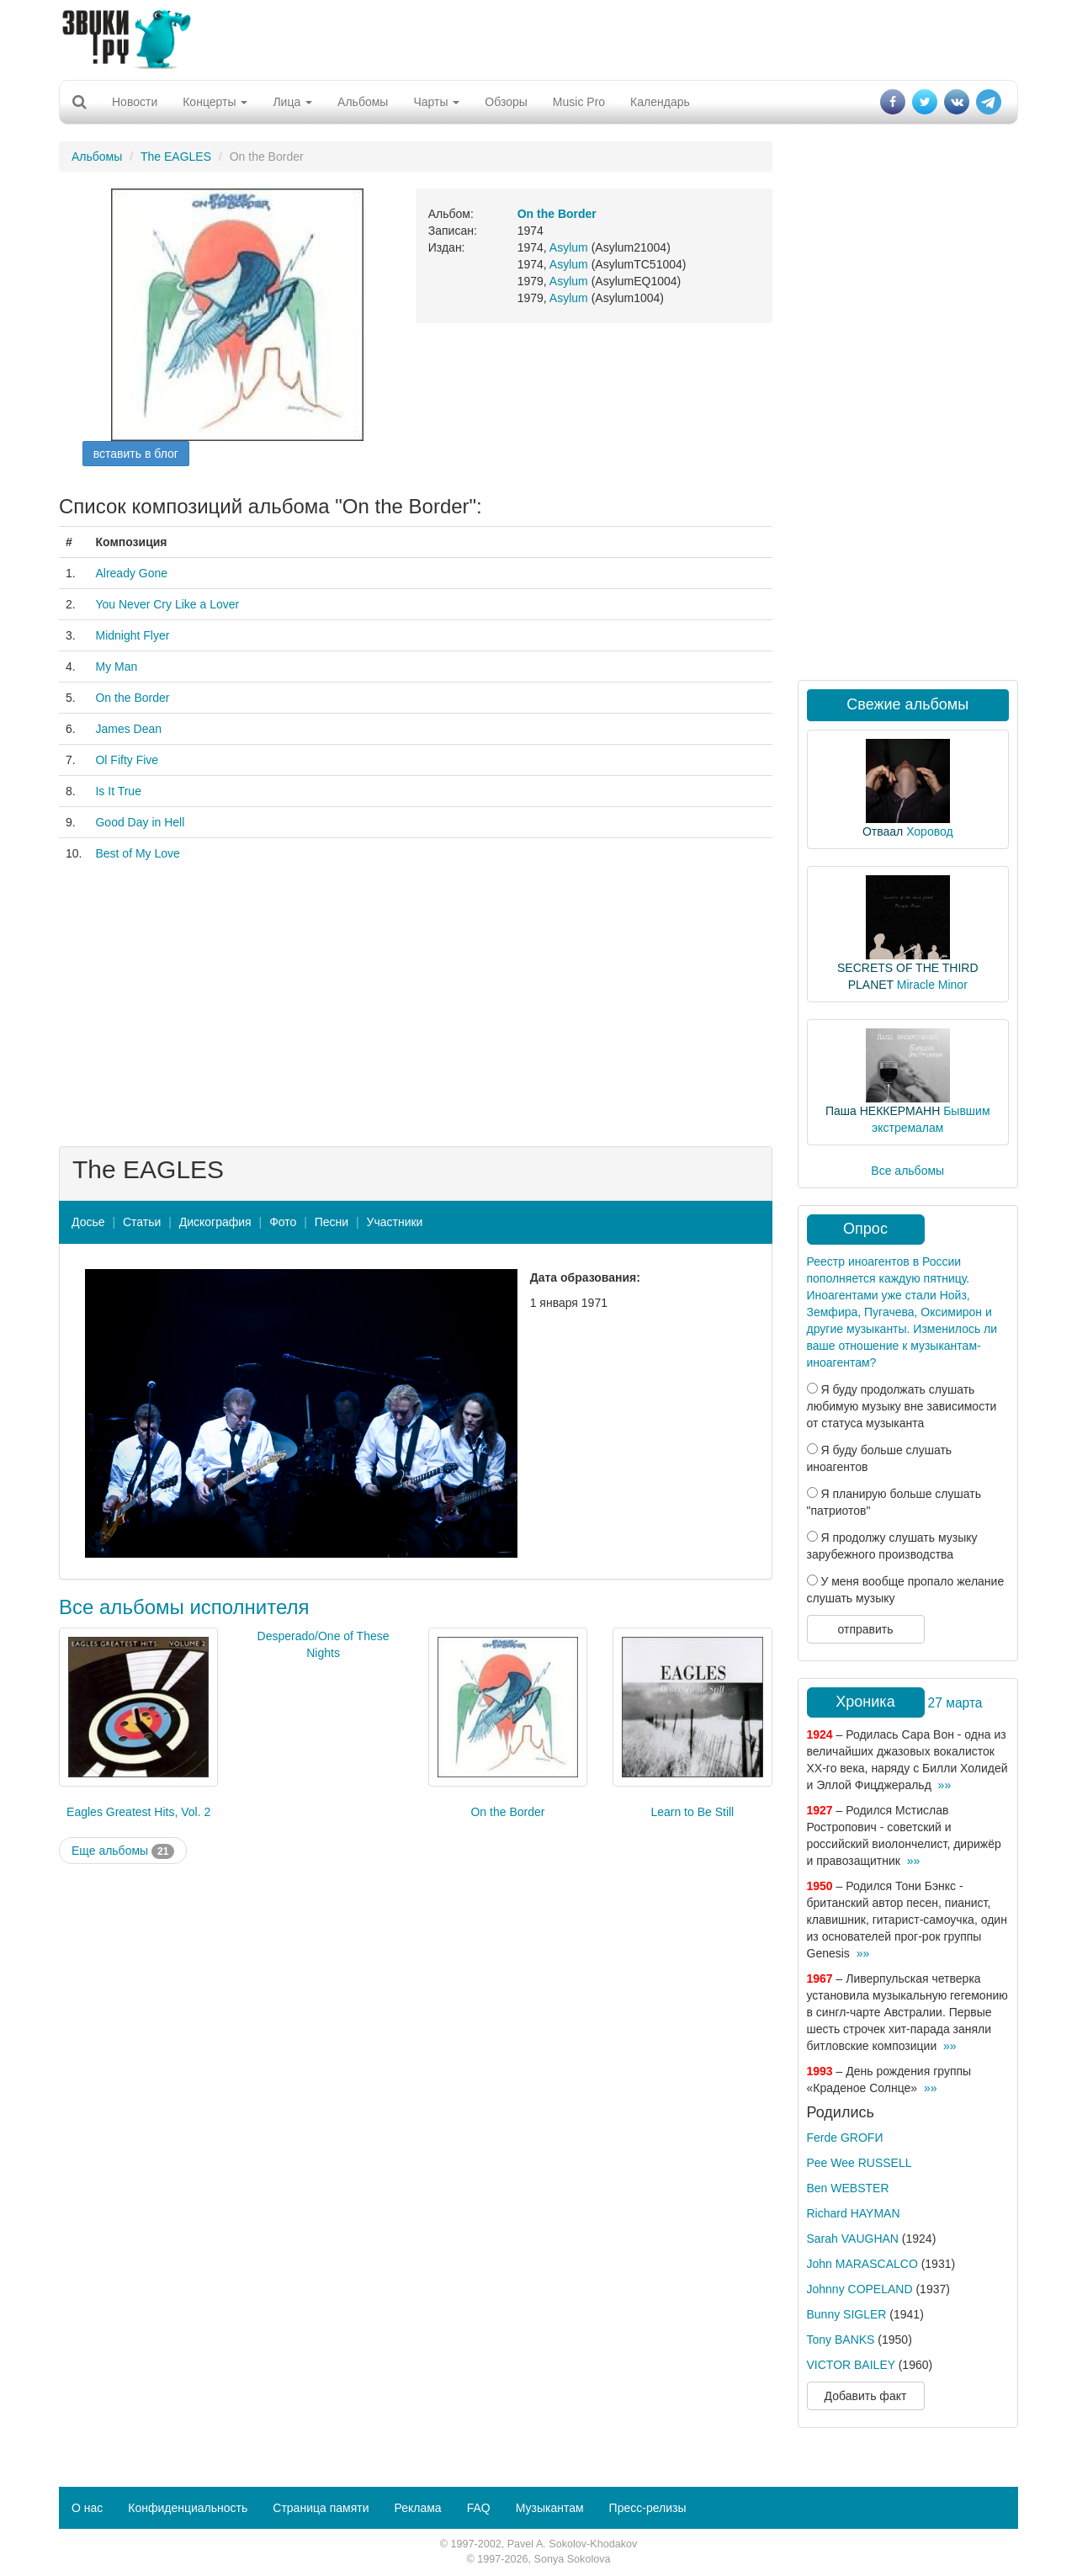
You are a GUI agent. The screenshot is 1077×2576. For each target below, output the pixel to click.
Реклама (417, 2508)
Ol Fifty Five (126, 760)
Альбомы (362, 102)
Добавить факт (866, 2396)
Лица (292, 102)
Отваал (882, 831)
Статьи (142, 1222)
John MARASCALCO (862, 2264)
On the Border (132, 697)
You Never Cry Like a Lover (167, 604)
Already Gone (131, 573)
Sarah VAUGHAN (853, 2238)
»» (945, 1785)
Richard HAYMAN (853, 2213)
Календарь (660, 102)
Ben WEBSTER (848, 2188)
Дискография (215, 1222)
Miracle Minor (932, 984)
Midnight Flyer (132, 635)
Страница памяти (321, 2508)
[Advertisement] (538, 38)
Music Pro (579, 102)
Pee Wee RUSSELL (859, 2163)
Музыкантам (550, 2508)
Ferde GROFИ (845, 2137)
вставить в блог (135, 453)
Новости (134, 102)
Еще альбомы (123, 1851)
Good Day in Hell (139, 822)
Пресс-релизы (648, 2508)
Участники (395, 1222)
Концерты (215, 102)
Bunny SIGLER (847, 2314)
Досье (88, 1222)
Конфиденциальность (187, 2508)
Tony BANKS (841, 2339)
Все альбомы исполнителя (184, 1607)
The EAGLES (176, 156)
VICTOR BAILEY (851, 2365)
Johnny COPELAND (860, 2289)
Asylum (568, 247)
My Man (116, 666)
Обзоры (506, 102)
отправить (865, 1629)
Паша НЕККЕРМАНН (882, 1111)
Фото (282, 1222)
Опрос (865, 1228)
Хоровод (929, 831)
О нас (87, 2508)
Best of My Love (137, 853)
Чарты (436, 102)
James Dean (128, 729)
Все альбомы (907, 1170)
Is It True (118, 791)
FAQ (479, 2508)
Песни (331, 1222)
